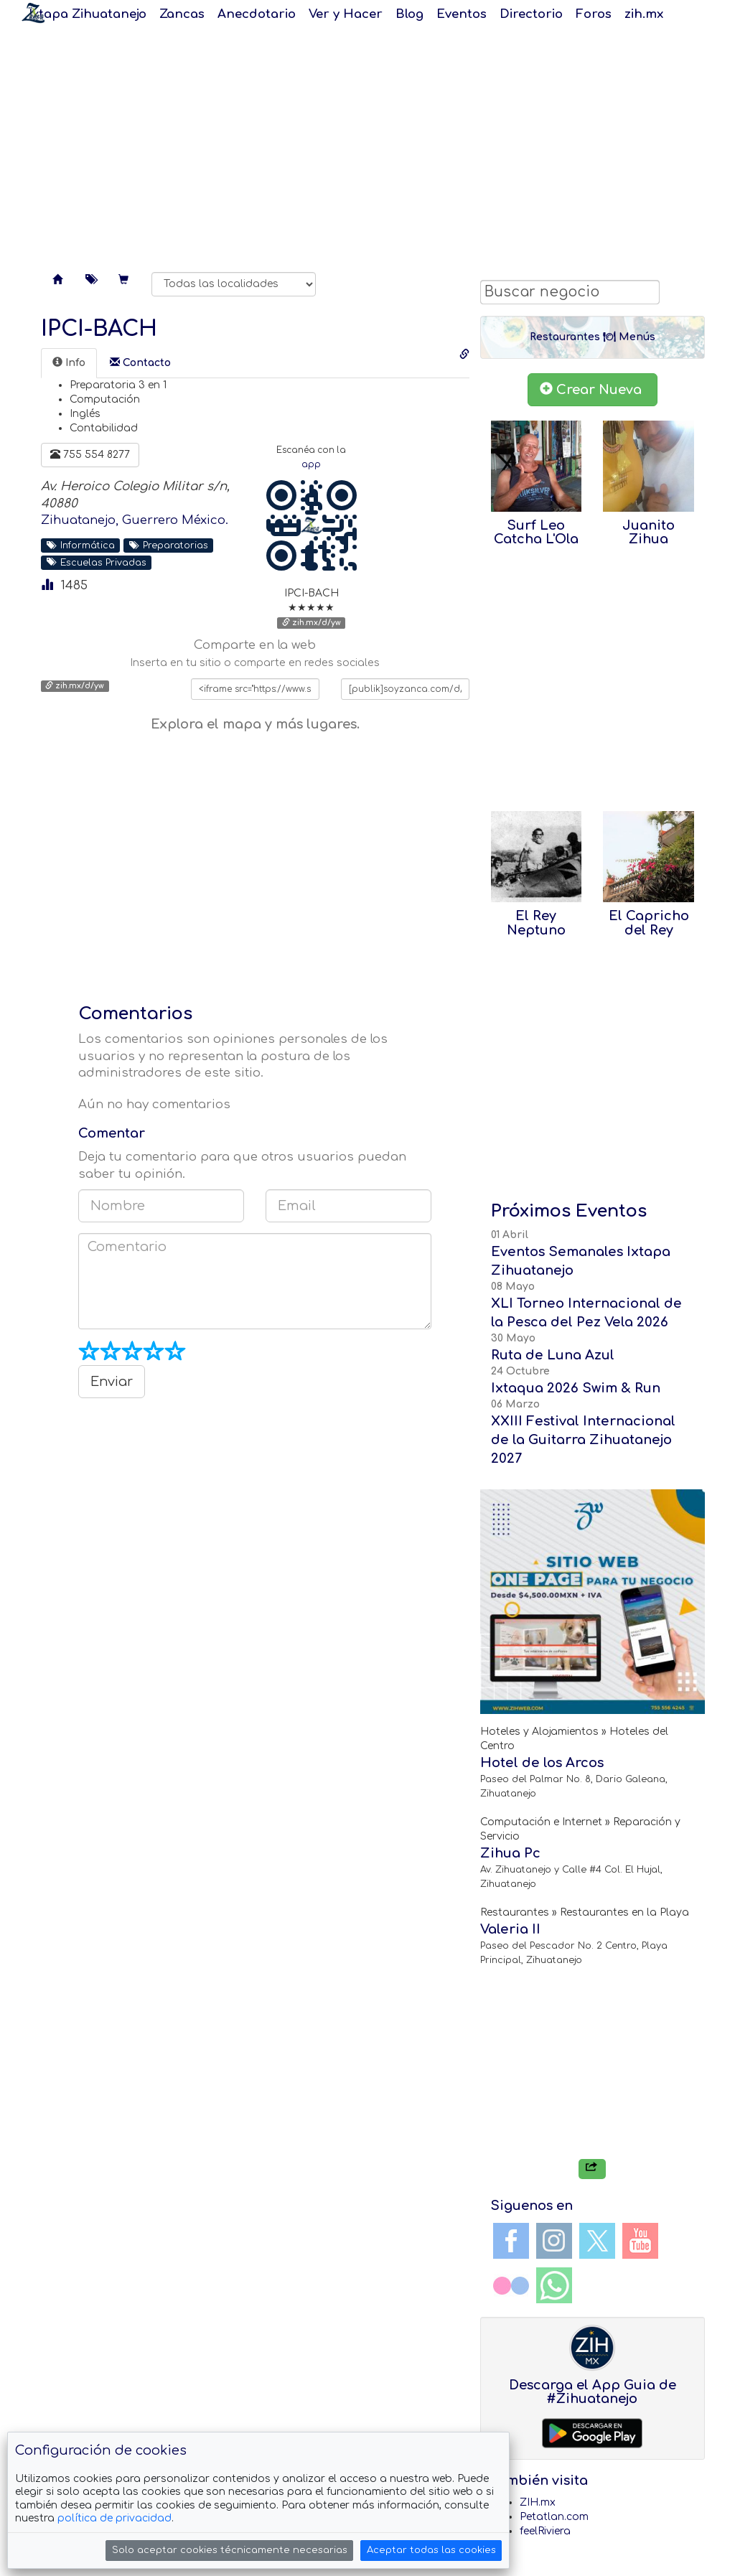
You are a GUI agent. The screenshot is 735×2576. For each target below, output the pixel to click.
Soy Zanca (33, 13)
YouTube (640, 2241)
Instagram (554, 2241)
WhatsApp (554, 2285)
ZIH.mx (538, 2502)
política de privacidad (114, 2518)
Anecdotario (256, 14)
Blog (409, 14)
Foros (594, 14)
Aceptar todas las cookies (431, 2550)
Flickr (511, 2285)
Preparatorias (168, 545)
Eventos (461, 14)
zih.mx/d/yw (311, 623)
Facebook (511, 2241)
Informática (81, 545)
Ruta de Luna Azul (552, 1355)
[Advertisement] (367, 143)
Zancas (182, 14)
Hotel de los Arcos (542, 1763)
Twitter (597, 2241)
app (311, 464)
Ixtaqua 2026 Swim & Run (575, 1388)
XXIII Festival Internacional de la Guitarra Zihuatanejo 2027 (583, 1440)
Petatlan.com (554, 2516)
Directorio (531, 14)
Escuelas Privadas (96, 562)
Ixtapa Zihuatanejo (87, 14)
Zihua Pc (510, 1853)
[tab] (69, 363)
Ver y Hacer (346, 14)
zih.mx (643, 14)
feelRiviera (545, 2531)
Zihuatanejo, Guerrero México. (134, 520)
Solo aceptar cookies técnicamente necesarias (229, 2550)
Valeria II (510, 1929)
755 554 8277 (90, 454)
